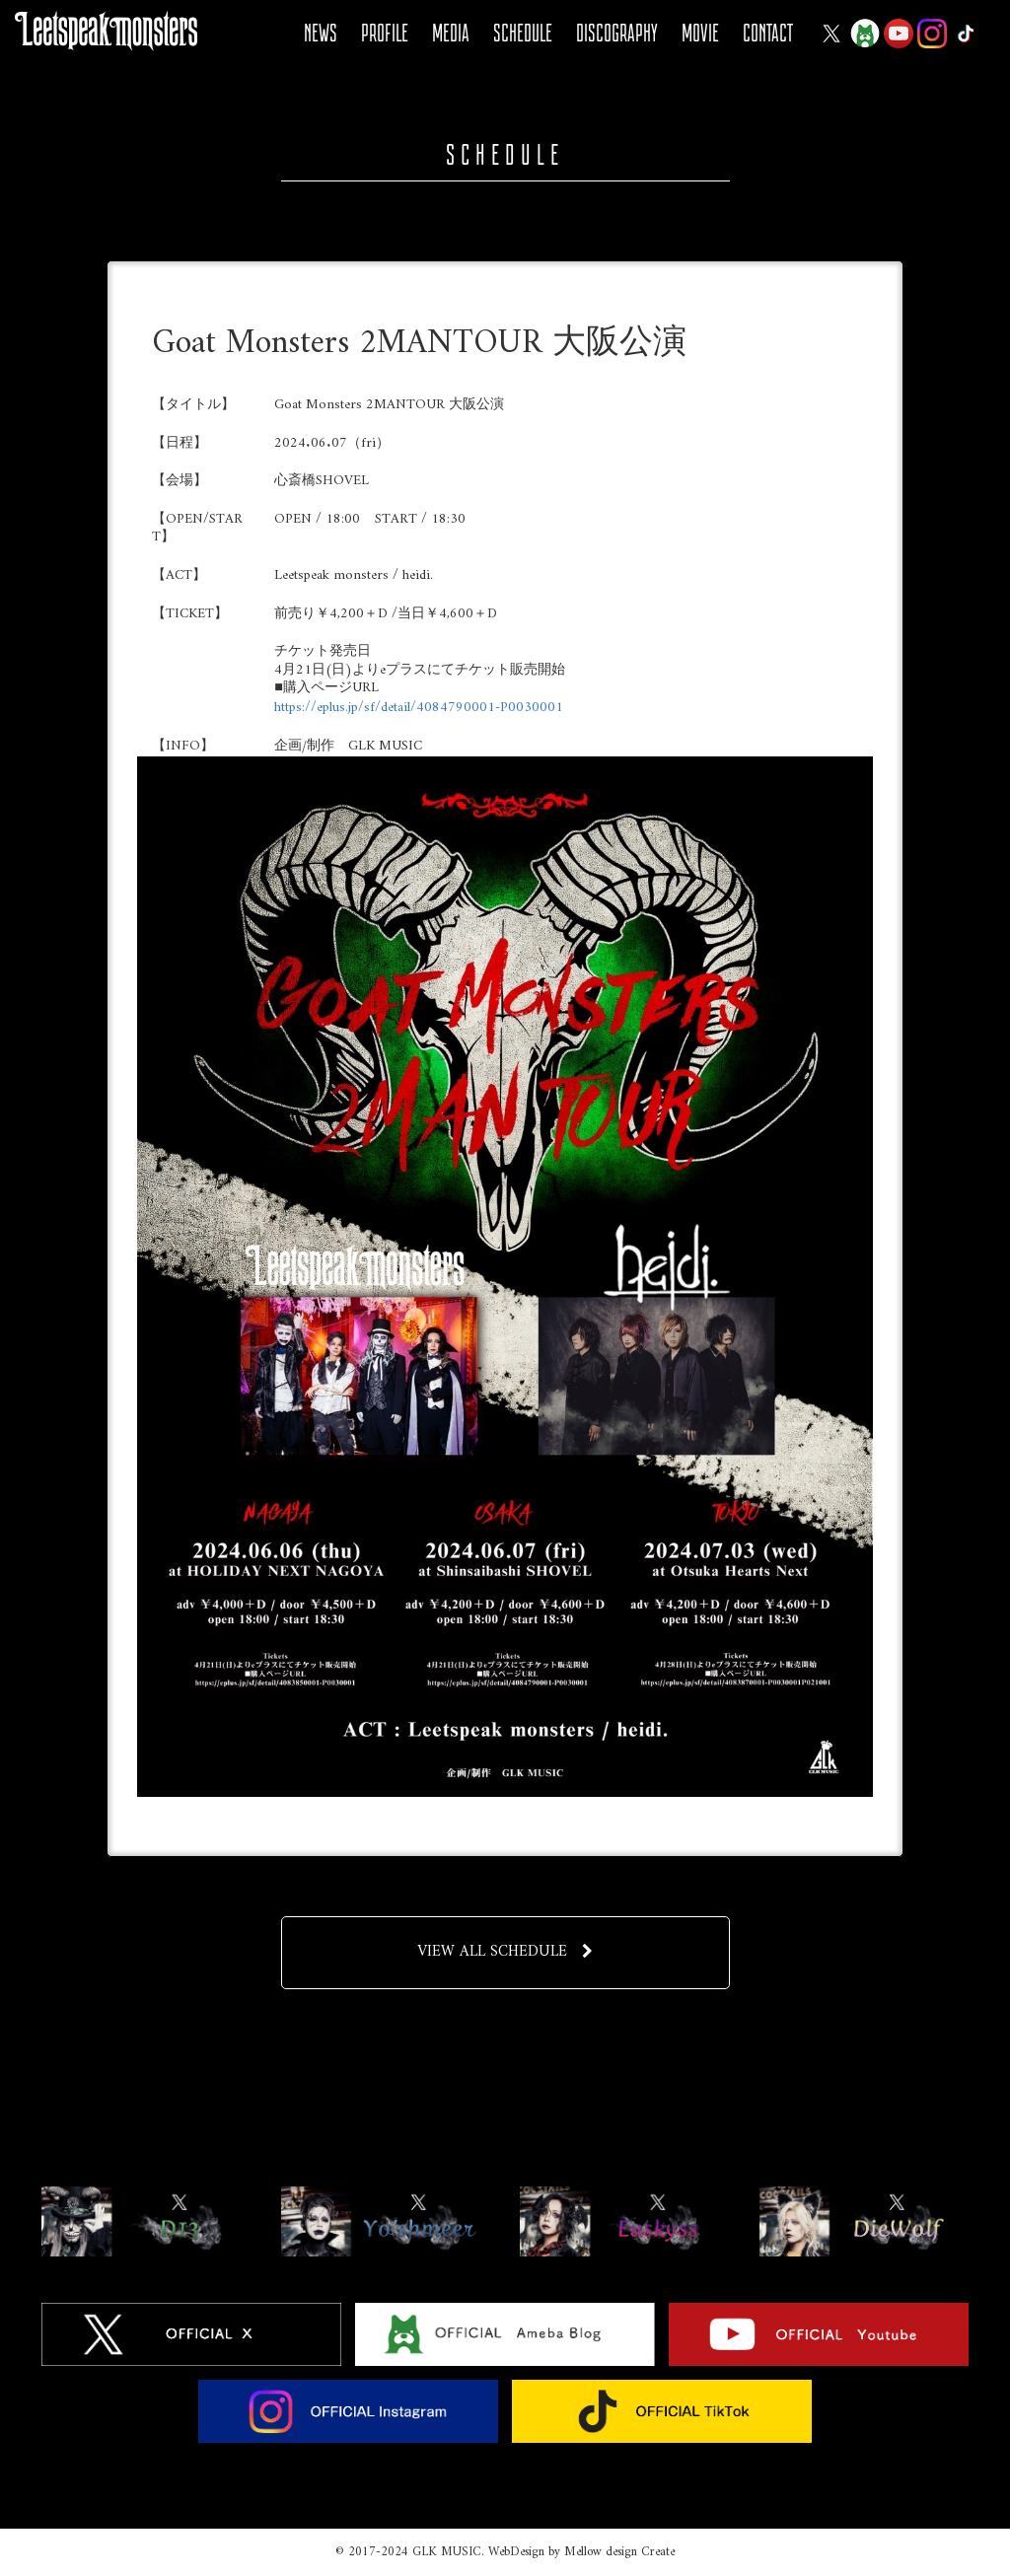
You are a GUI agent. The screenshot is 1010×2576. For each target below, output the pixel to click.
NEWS (320, 33)
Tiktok (965, 33)
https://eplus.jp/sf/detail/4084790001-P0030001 (418, 707)
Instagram (932, 33)
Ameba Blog (865, 33)
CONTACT (768, 33)
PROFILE (384, 33)
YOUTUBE (898, 33)
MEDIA (450, 33)
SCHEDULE (522, 33)
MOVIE (700, 33)
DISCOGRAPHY (617, 33)
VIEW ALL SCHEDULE (505, 1952)
